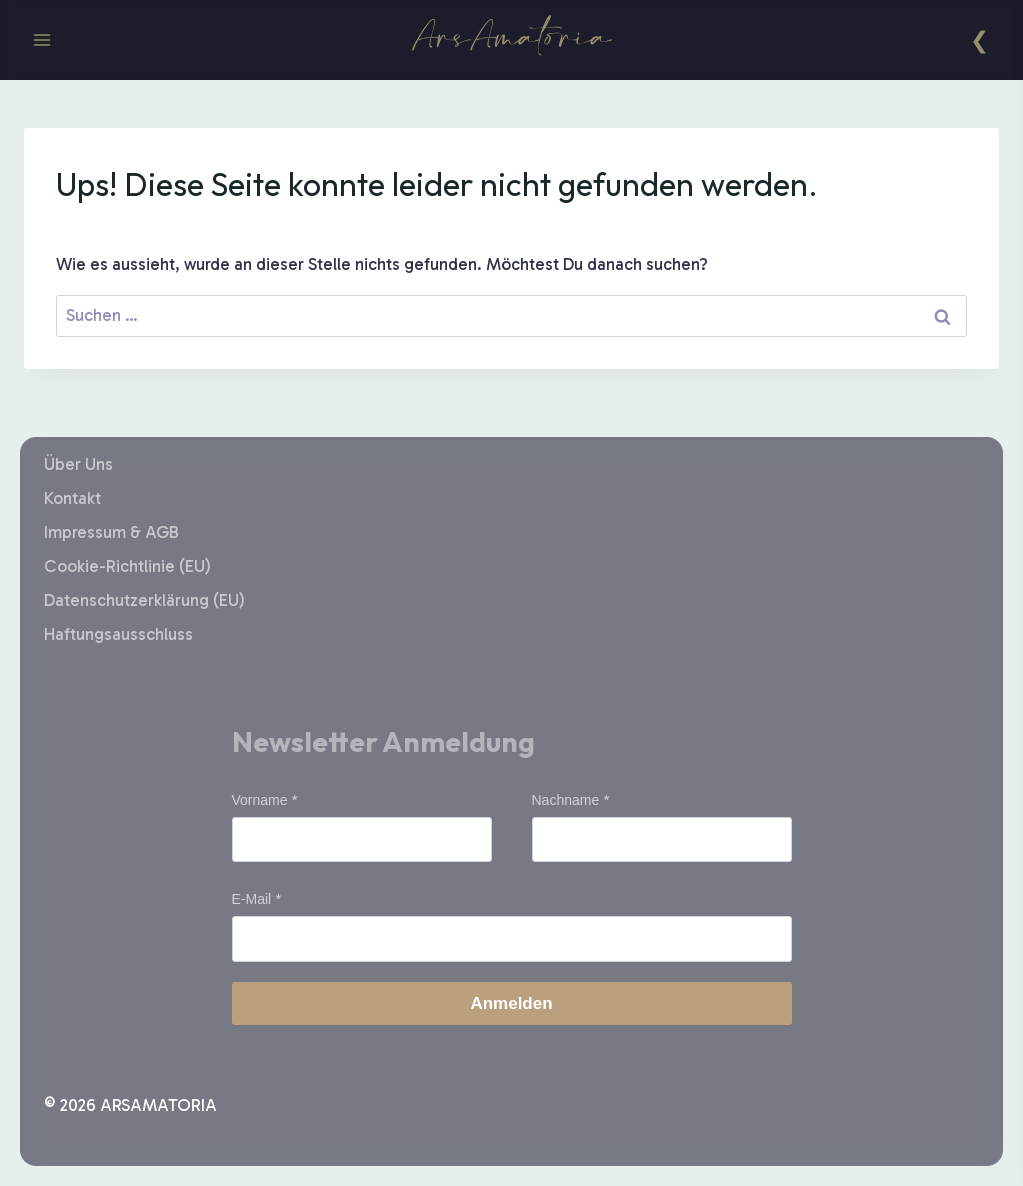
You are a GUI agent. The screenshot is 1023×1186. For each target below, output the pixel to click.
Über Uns (78, 464)
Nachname (566, 800)
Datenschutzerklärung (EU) (144, 600)
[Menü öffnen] (42, 39)
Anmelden (511, 1003)
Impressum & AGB (111, 532)
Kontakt (72, 498)
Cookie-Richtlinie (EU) (127, 566)
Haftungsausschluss (118, 634)
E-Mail (252, 899)
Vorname (260, 800)
